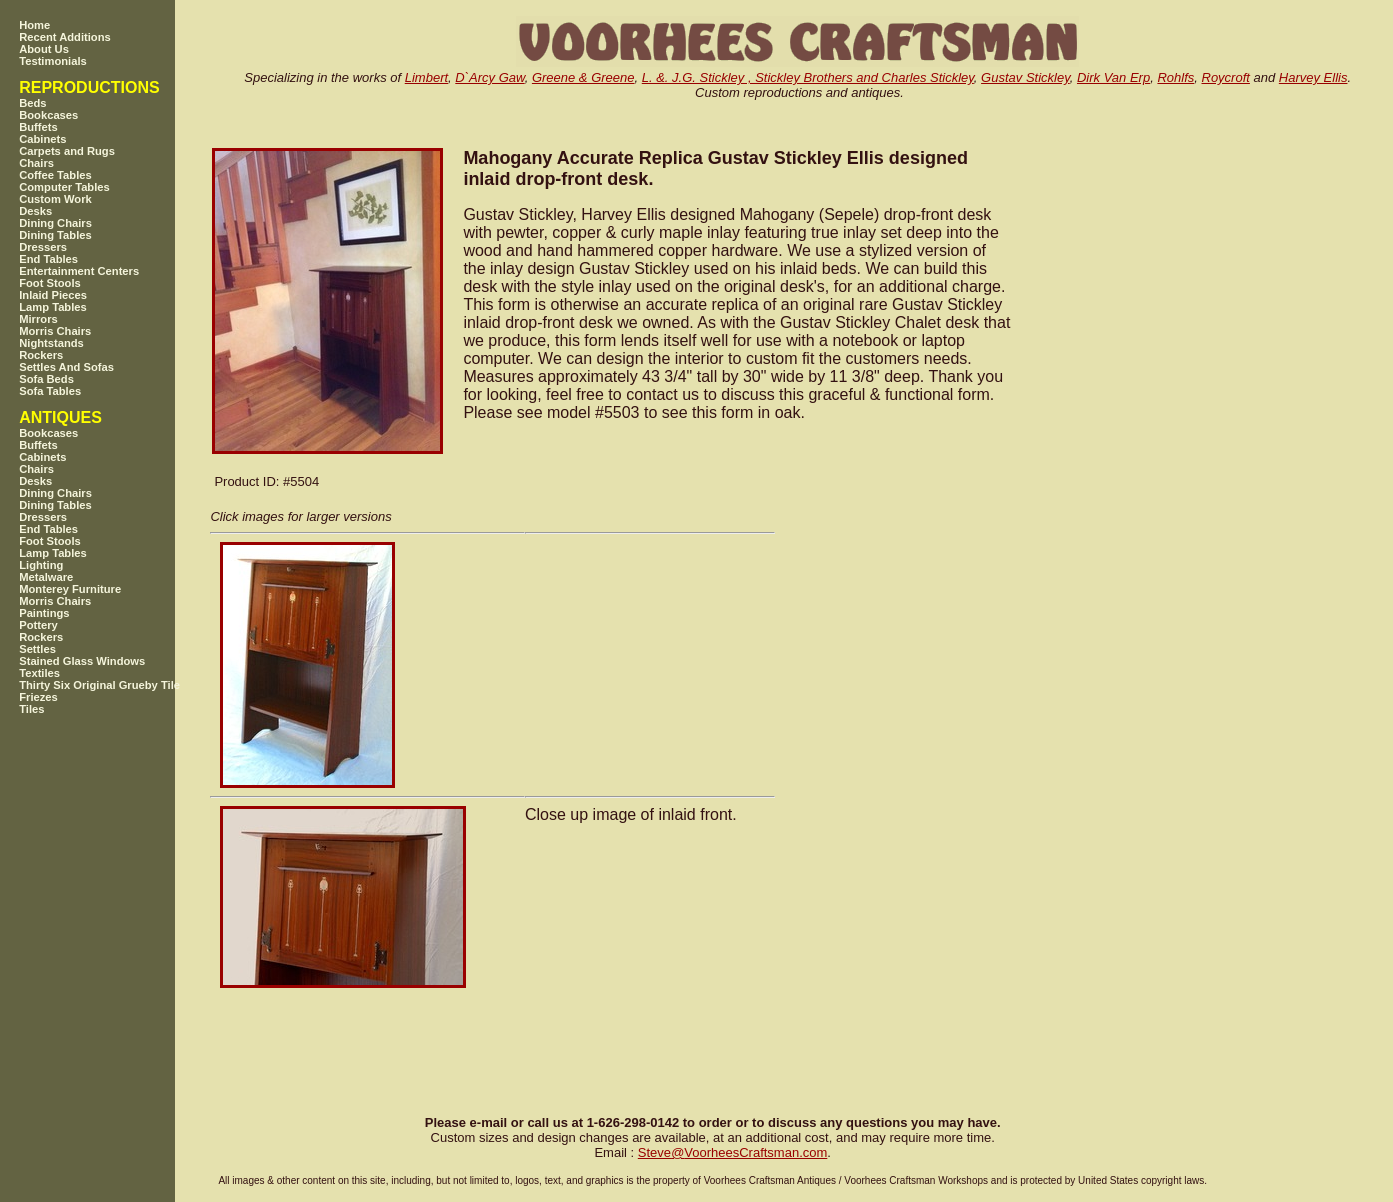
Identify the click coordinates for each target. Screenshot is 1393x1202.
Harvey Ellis (1313, 77)
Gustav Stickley (1025, 77)
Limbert (426, 77)
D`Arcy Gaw (489, 77)
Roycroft (1226, 77)
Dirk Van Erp (1113, 77)
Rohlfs (1175, 77)
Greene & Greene (583, 77)
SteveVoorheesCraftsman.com (733, 1152)
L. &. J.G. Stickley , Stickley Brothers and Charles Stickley (808, 77)
